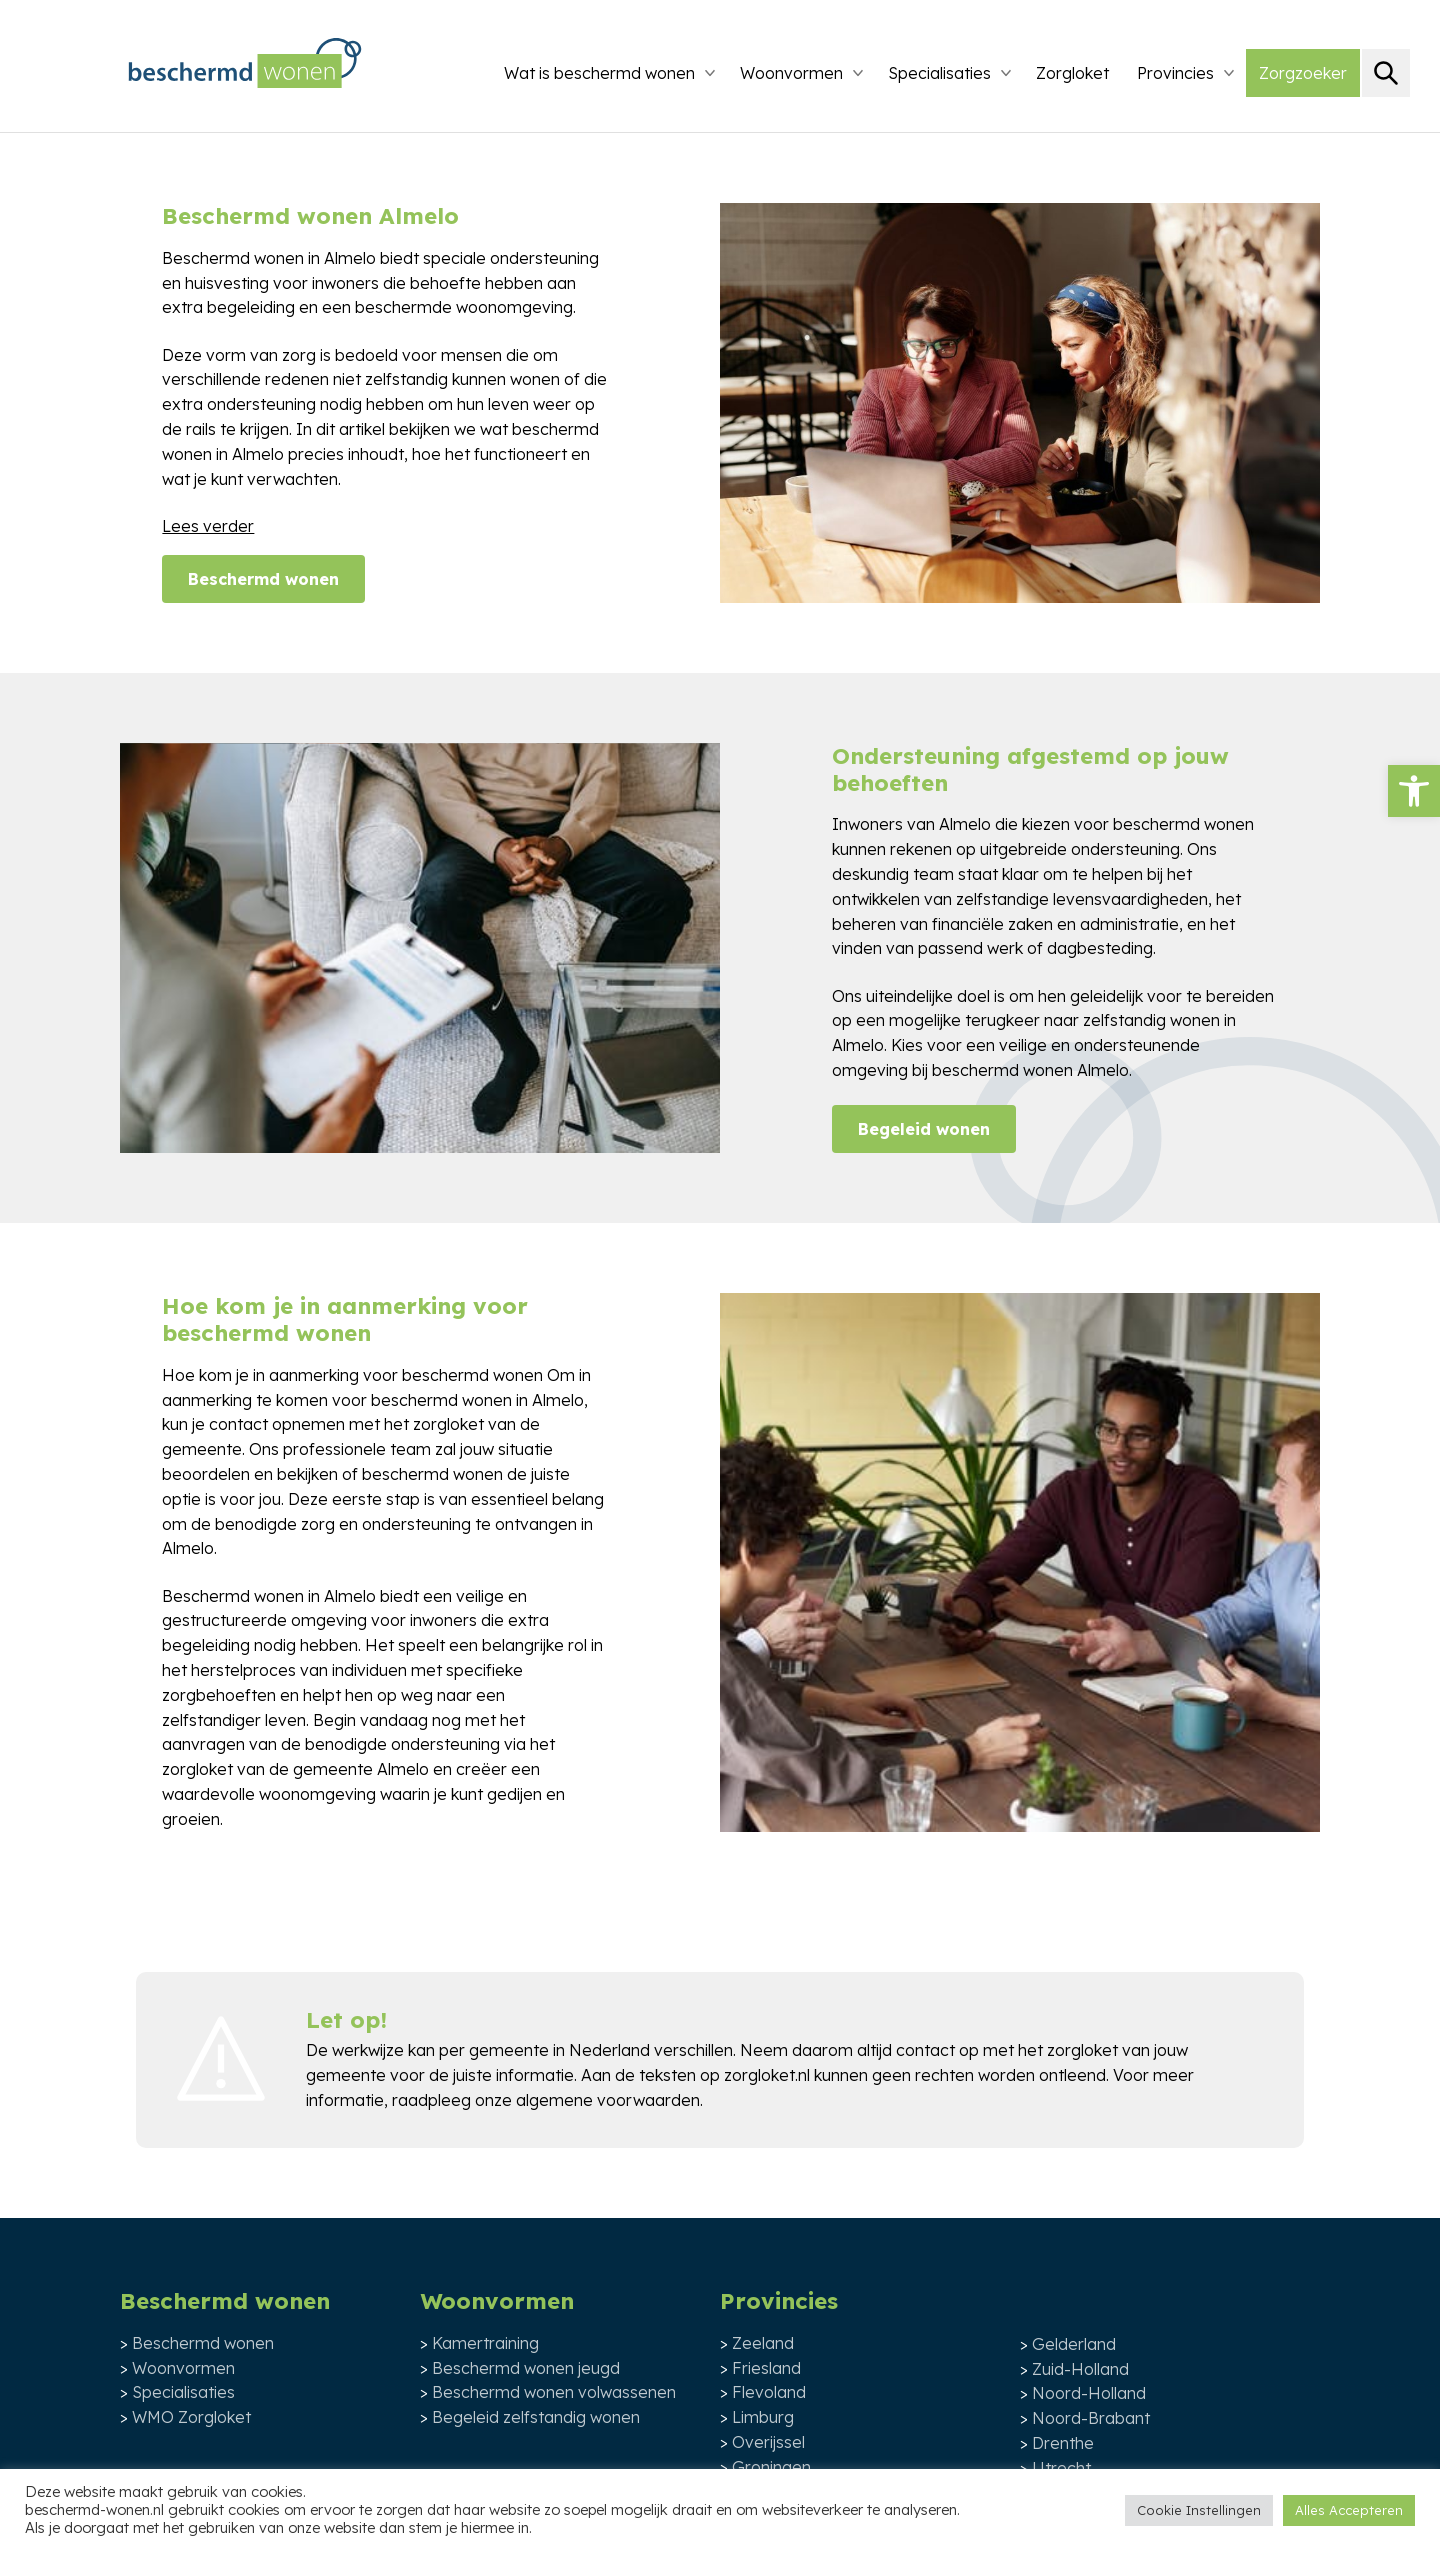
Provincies (1175, 73)
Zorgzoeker (1303, 73)
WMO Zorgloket (191, 2417)
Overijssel (768, 2442)
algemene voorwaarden (608, 2100)
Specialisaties (939, 73)
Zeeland (763, 2343)
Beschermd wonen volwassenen (554, 2392)
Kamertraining (485, 2343)
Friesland (766, 2368)
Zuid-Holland (1080, 2369)
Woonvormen (791, 73)
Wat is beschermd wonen (599, 73)
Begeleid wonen (924, 1129)
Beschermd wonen (263, 579)
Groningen (771, 2467)
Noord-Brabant (1091, 2418)
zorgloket (1082, 2050)
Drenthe (1063, 2443)
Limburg (763, 2417)
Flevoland (769, 2392)
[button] (1414, 791)
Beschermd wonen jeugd (526, 2368)
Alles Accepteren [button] (1349, 2510)
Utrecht (1061, 2468)
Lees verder (208, 526)
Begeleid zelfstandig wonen (536, 2417)
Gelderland (1074, 2344)
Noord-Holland (1089, 2393)
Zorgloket (1072, 73)
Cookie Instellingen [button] (1199, 2510)
